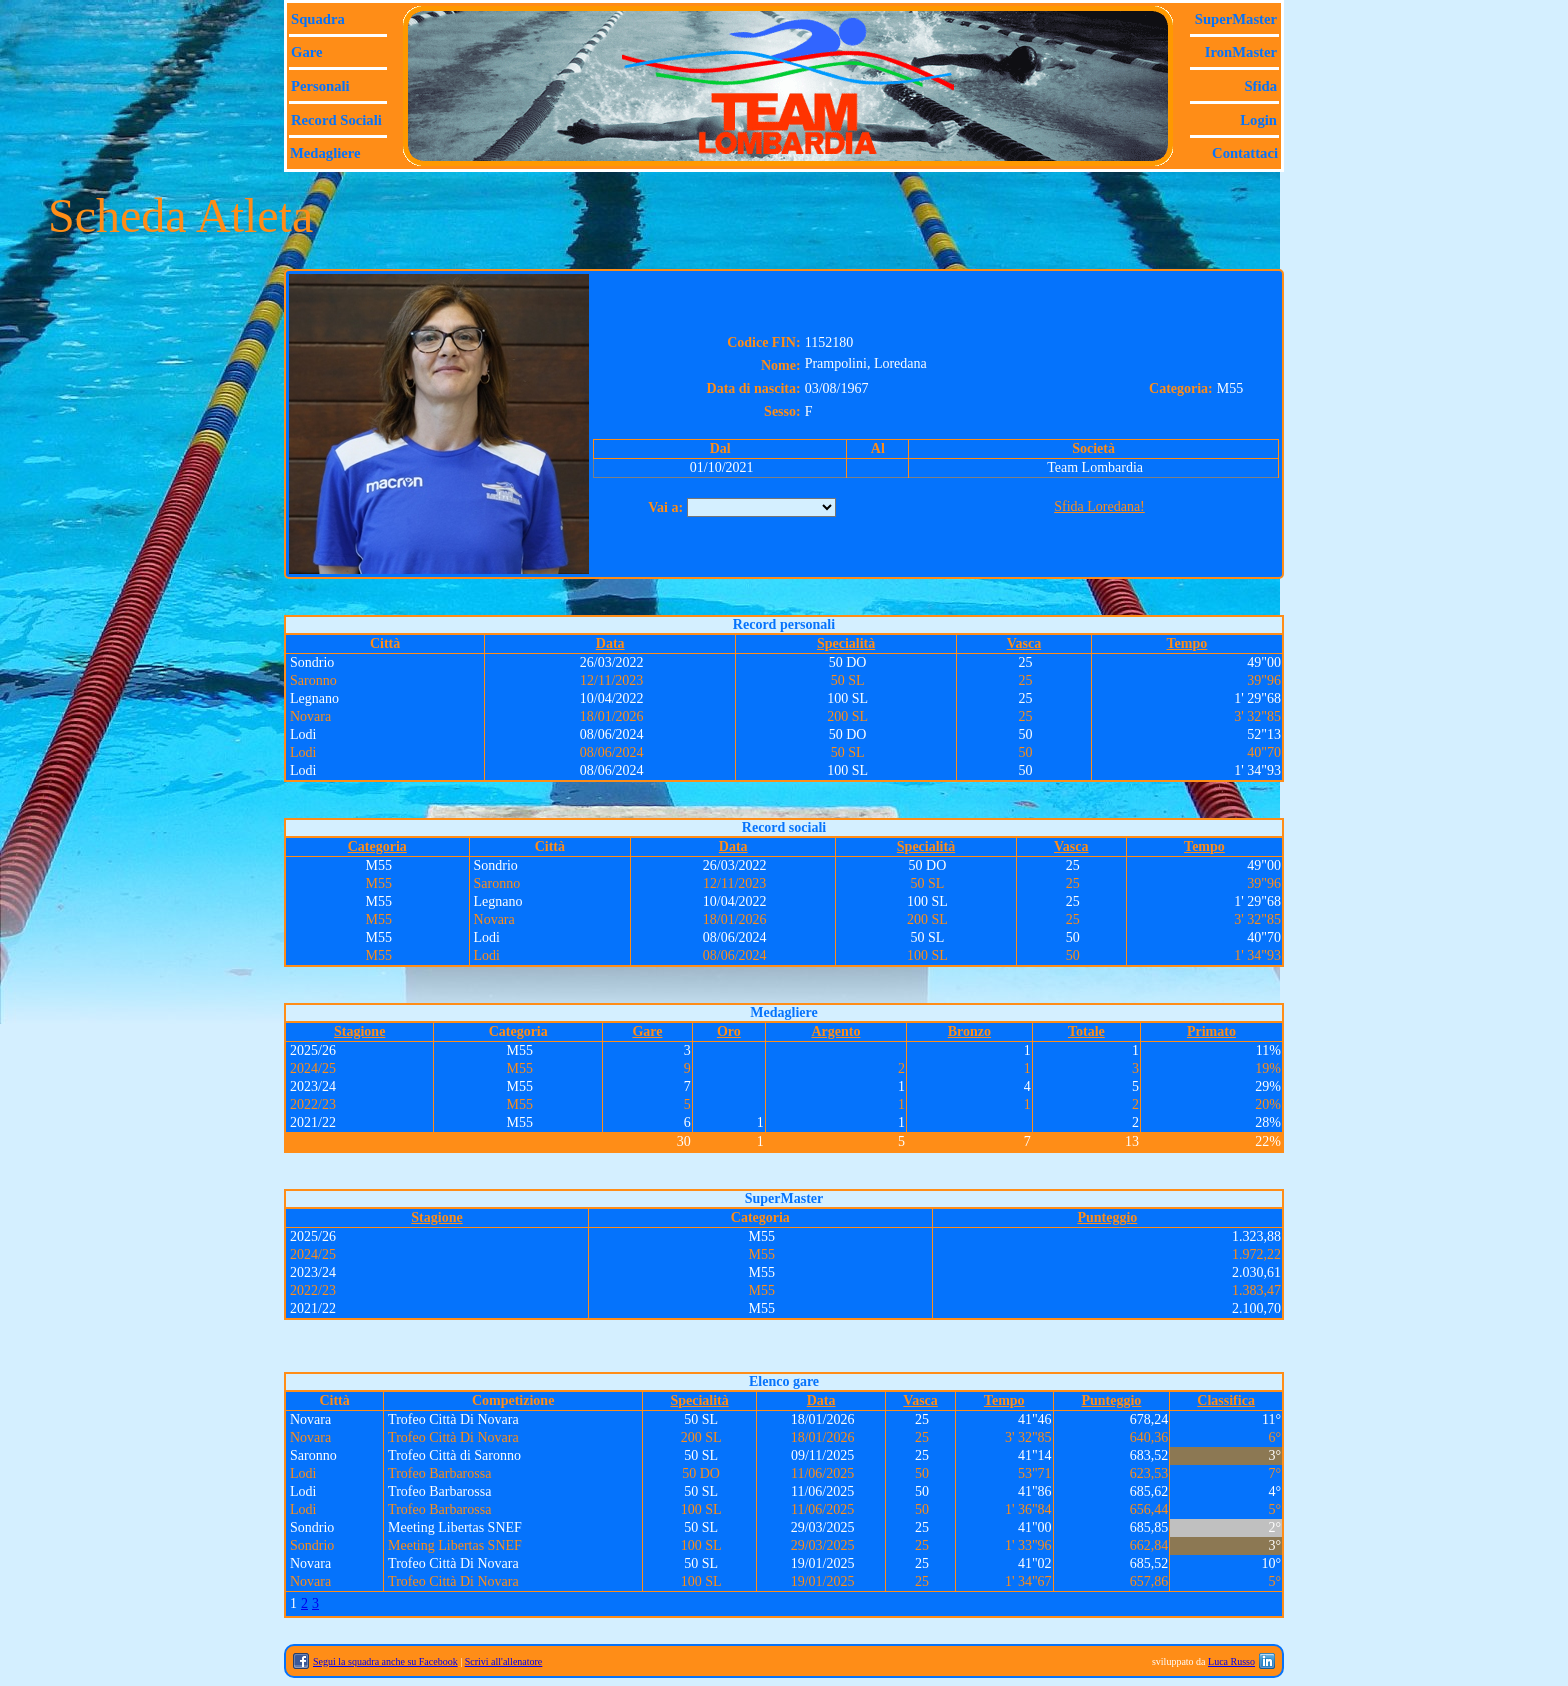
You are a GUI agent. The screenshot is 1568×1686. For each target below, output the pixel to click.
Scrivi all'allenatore (504, 1661)
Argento (835, 1031)
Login (1258, 120)
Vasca (1024, 643)
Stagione (359, 1031)
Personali (320, 86)
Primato (1211, 1031)
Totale (1086, 1031)
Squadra (318, 19)
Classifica (1226, 1400)
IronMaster (1241, 52)
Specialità (846, 643)
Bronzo (969, 1031)
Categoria (377, 846)
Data (610, 643)
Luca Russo (1231, 1661)
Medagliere (325, 153)
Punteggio (1107, 1217)
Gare (306, 52)
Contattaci (1245, 153)
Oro (729, 1031)
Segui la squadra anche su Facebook (385, 1661)
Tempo (1187, 643)
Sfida (1260, 86)
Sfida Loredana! (1099, 506)
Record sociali (336, 120)
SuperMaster (1236, 19)
